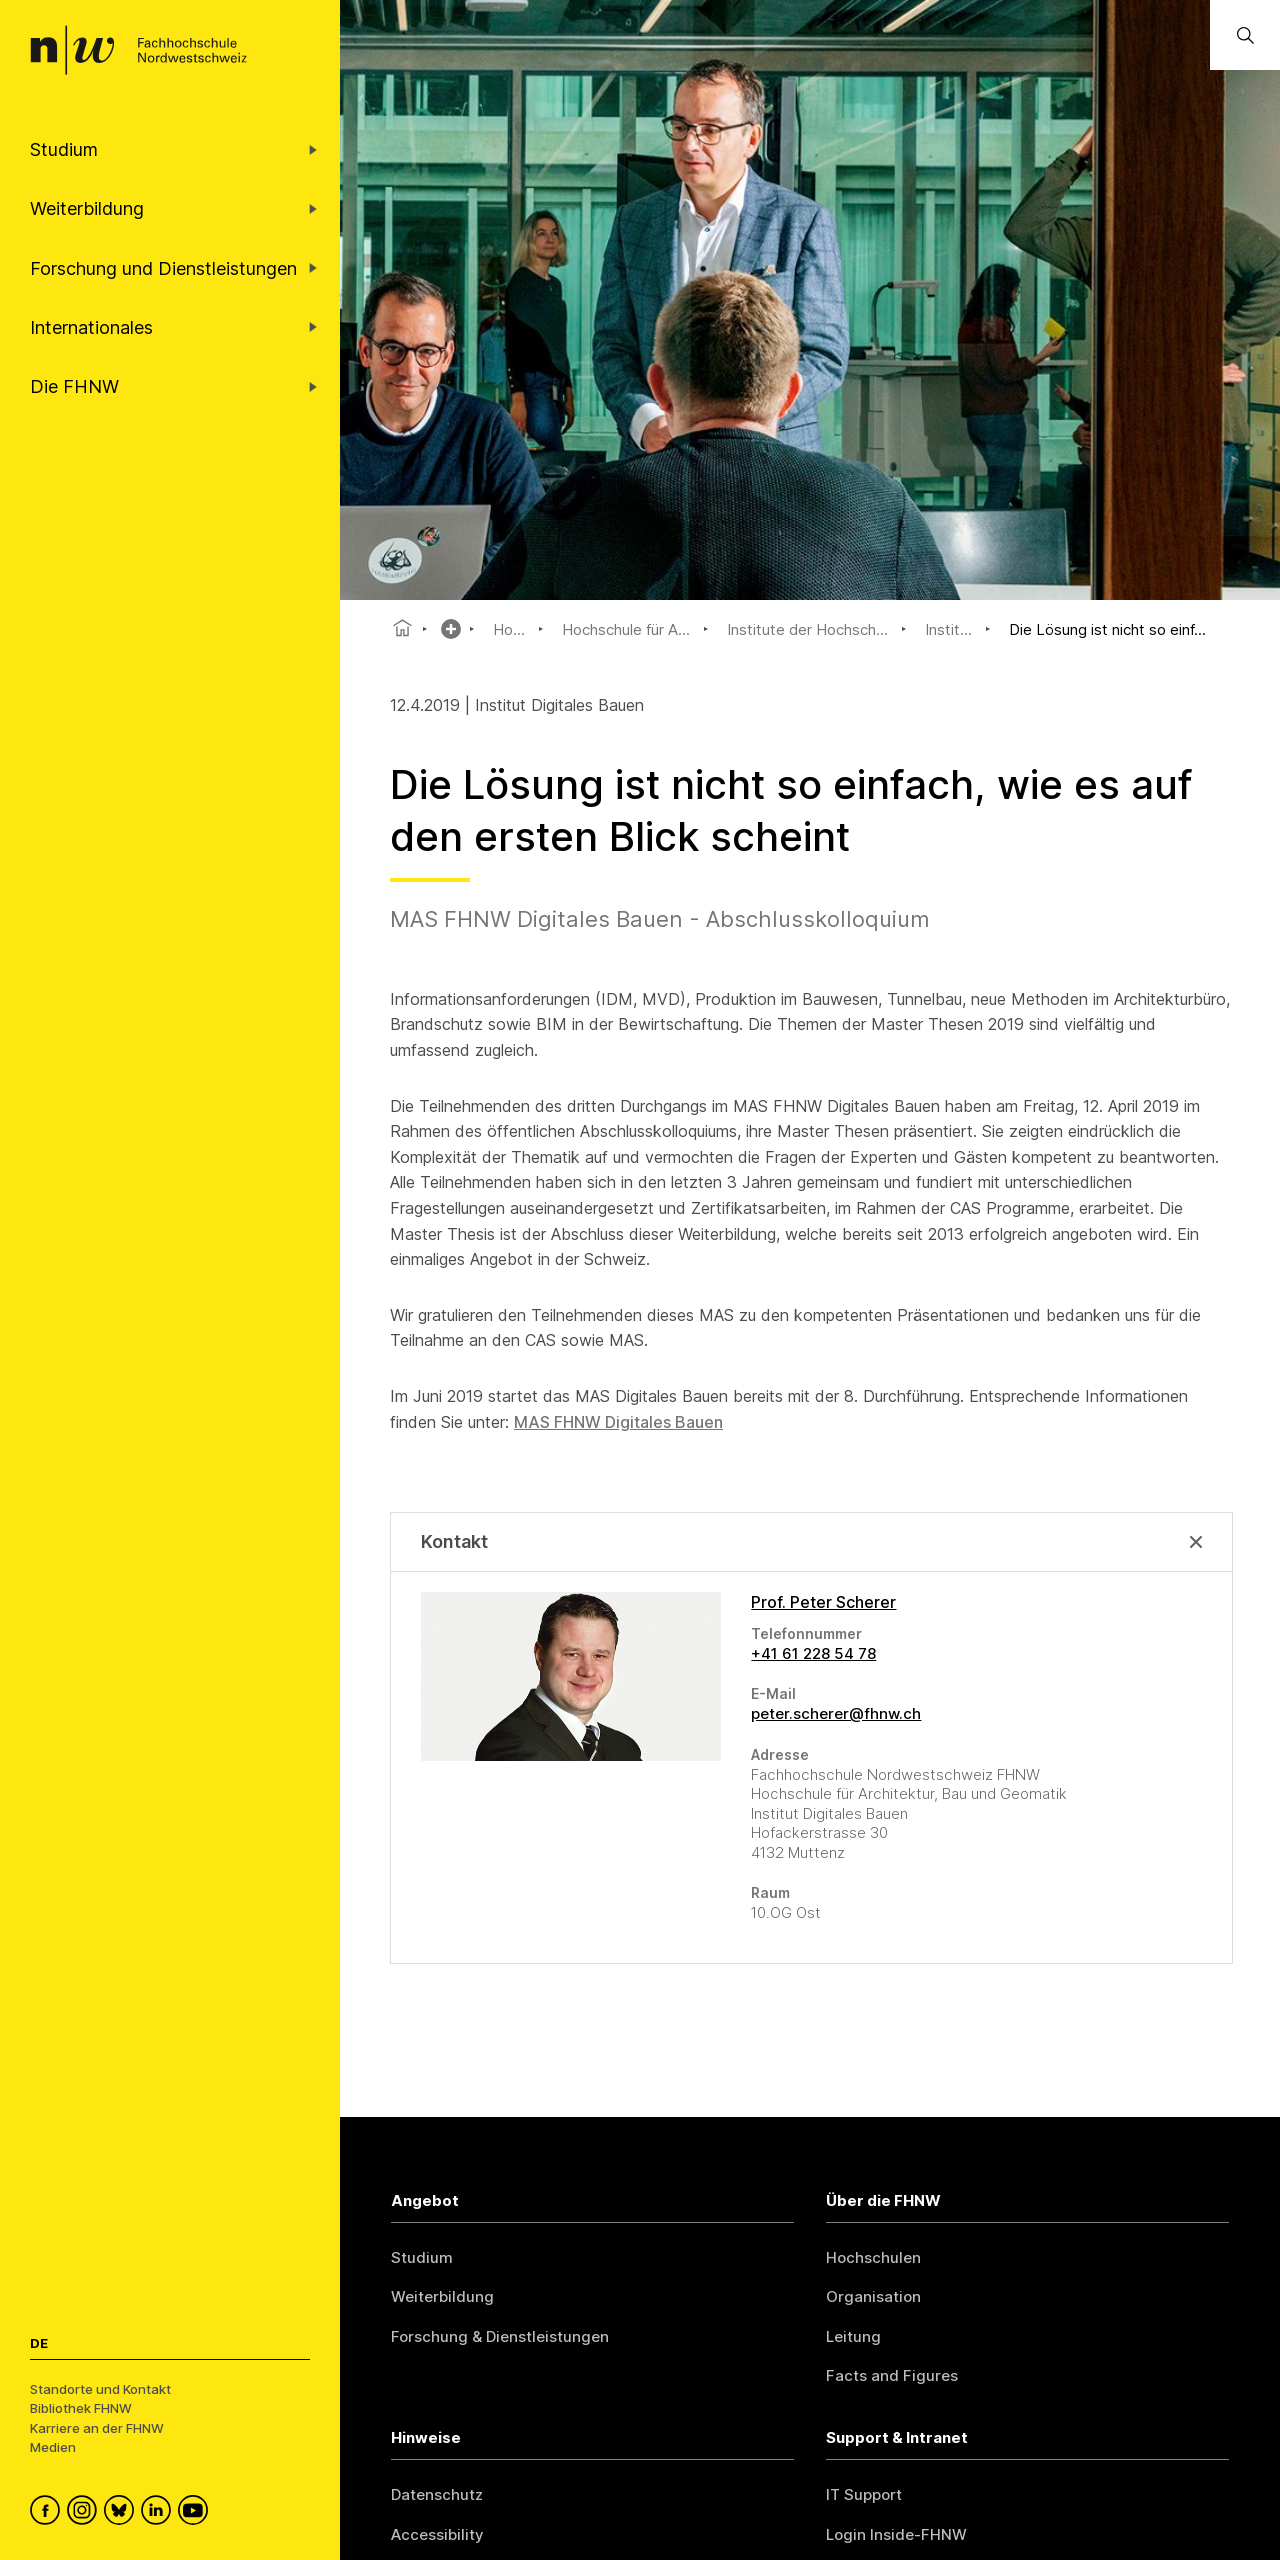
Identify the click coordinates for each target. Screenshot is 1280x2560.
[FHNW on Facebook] (48, 2513)
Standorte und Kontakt (100, 2389)
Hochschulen (873, 2257)
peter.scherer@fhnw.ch (836, 1713)
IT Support (864, 2494)
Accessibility (437, 2534)
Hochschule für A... (626, 629)
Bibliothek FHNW (81, 2408)
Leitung (853, 2336)
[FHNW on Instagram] (85, 2513)
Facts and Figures (892, 2375)
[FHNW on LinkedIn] (159, 2513)
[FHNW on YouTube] (196, 2513)
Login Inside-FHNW (896, 2534)
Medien (53, 2447)
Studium (422, 2257)
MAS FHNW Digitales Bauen (618, 1422)
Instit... (948, 629)
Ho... (509, 629)
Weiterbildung (442, 2296)
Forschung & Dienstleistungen (500, 2336)
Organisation (873, 2296)
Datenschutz (437, 2494)
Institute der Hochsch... (807, 629)
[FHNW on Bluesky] (122, 2513)
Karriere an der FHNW (97, 2428)
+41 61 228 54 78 (813, 1653)
